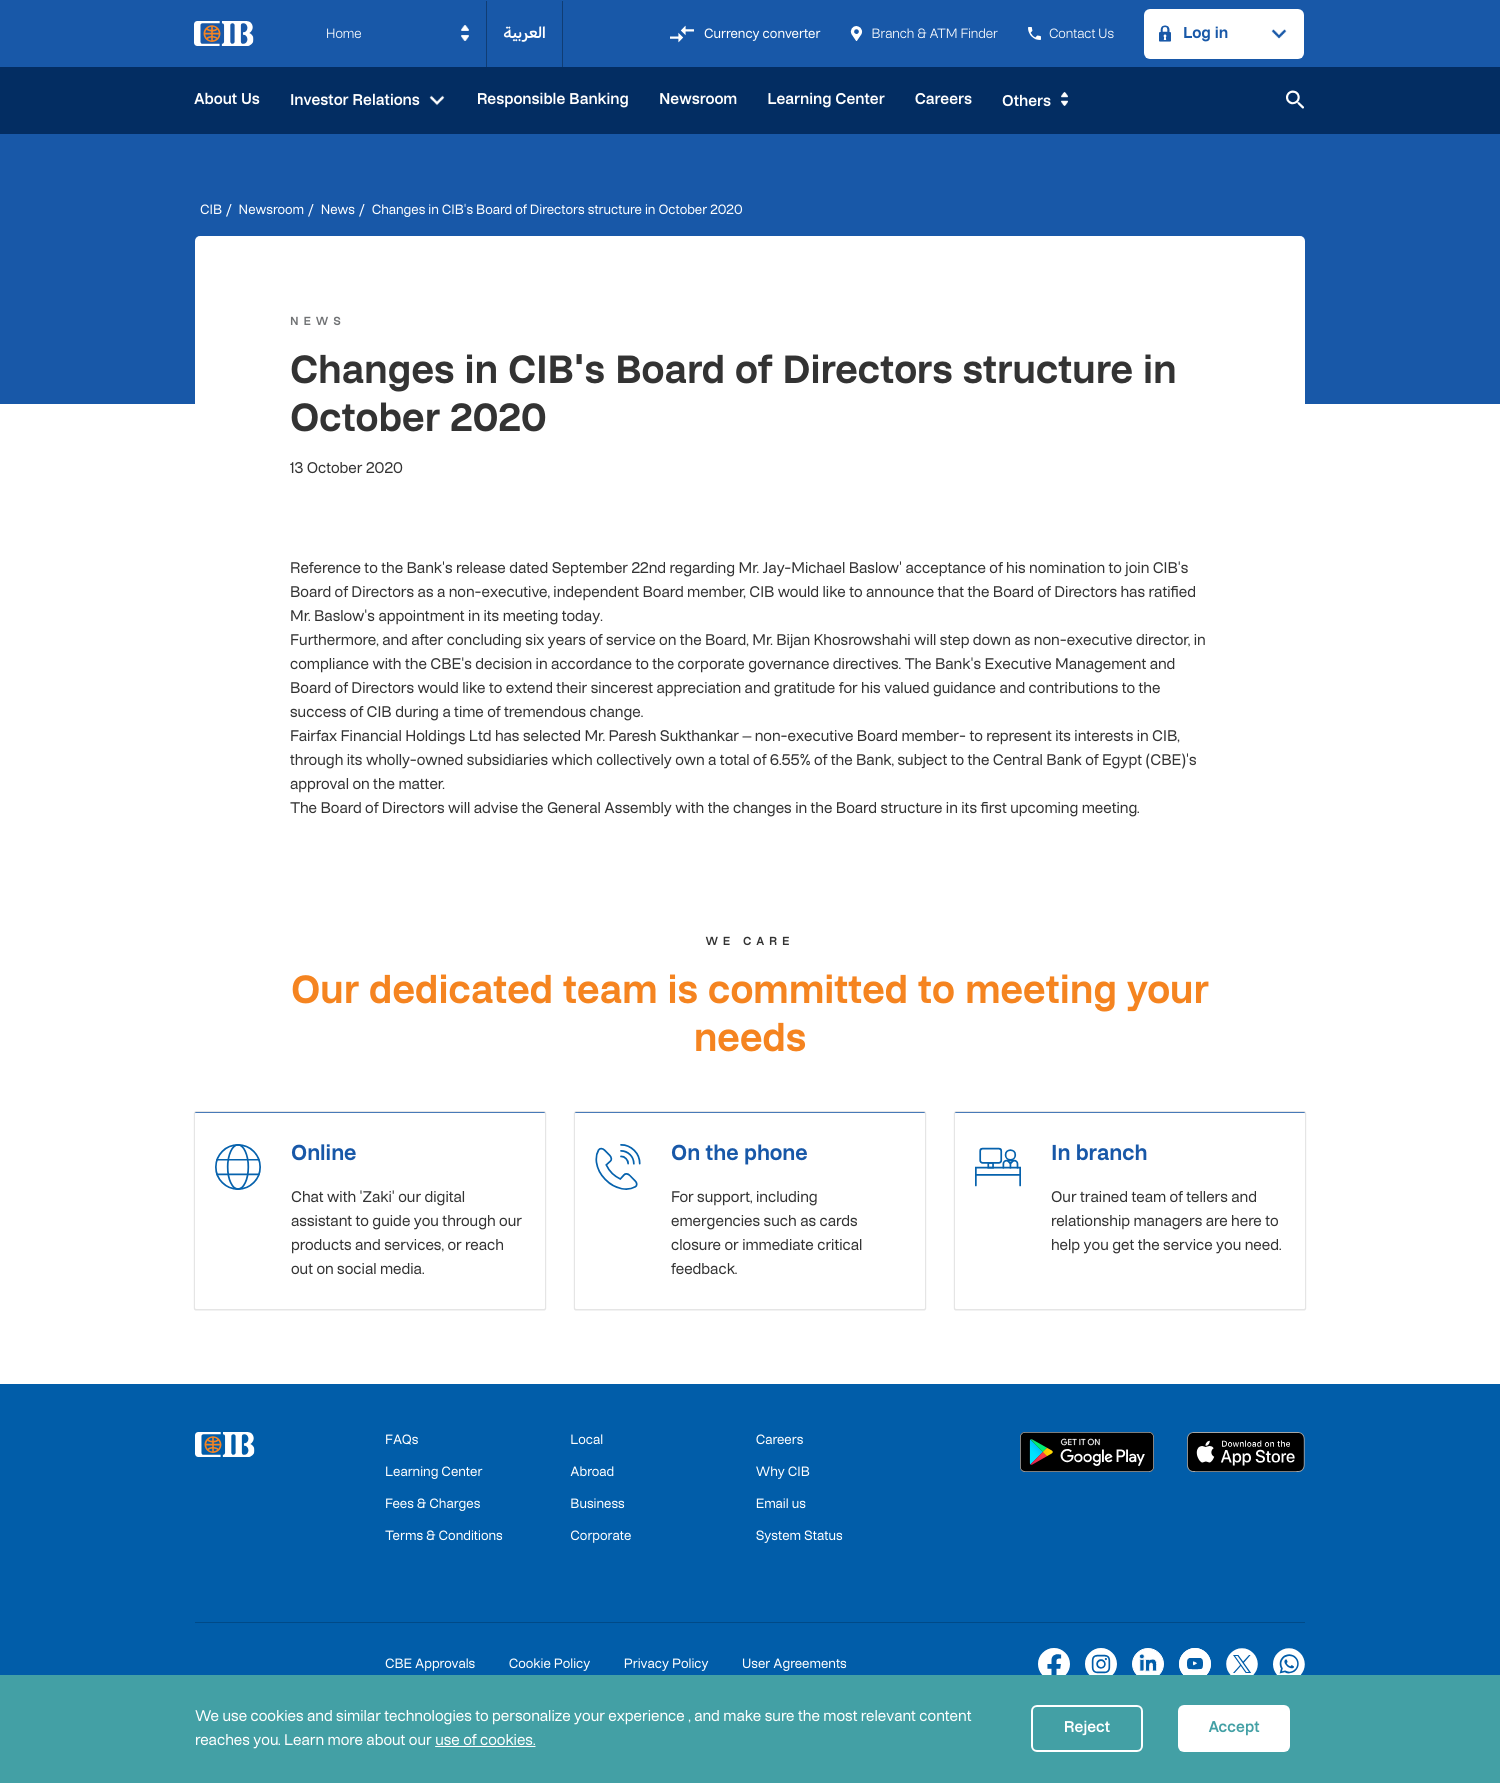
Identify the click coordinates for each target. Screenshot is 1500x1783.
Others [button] (1026, 101)
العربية (524, 33)
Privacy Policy (666, 1669)
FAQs (401, 1445)
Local (586, 1445)
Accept (1233, 1727)
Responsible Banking (553, 99)
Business (597, 1509)
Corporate (600, 1541)
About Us (227, 99)
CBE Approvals (430, 1669)
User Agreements (794, 1669)
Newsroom (698, 99)
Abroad (592, 1477)
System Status (799, 1541)
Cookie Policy (550, 1669)
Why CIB (783, 1477)
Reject (1087, 1727)
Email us (781, 1509)
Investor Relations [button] (357, 100)
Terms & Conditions (444, 1541)
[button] (398, 34)
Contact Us (1071, 33)
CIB (211, 209)
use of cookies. (485, 1740)
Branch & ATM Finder (923, 33)
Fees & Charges (432, 1509)
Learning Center (825, 99)
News (338, 209)
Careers (943, 99)
